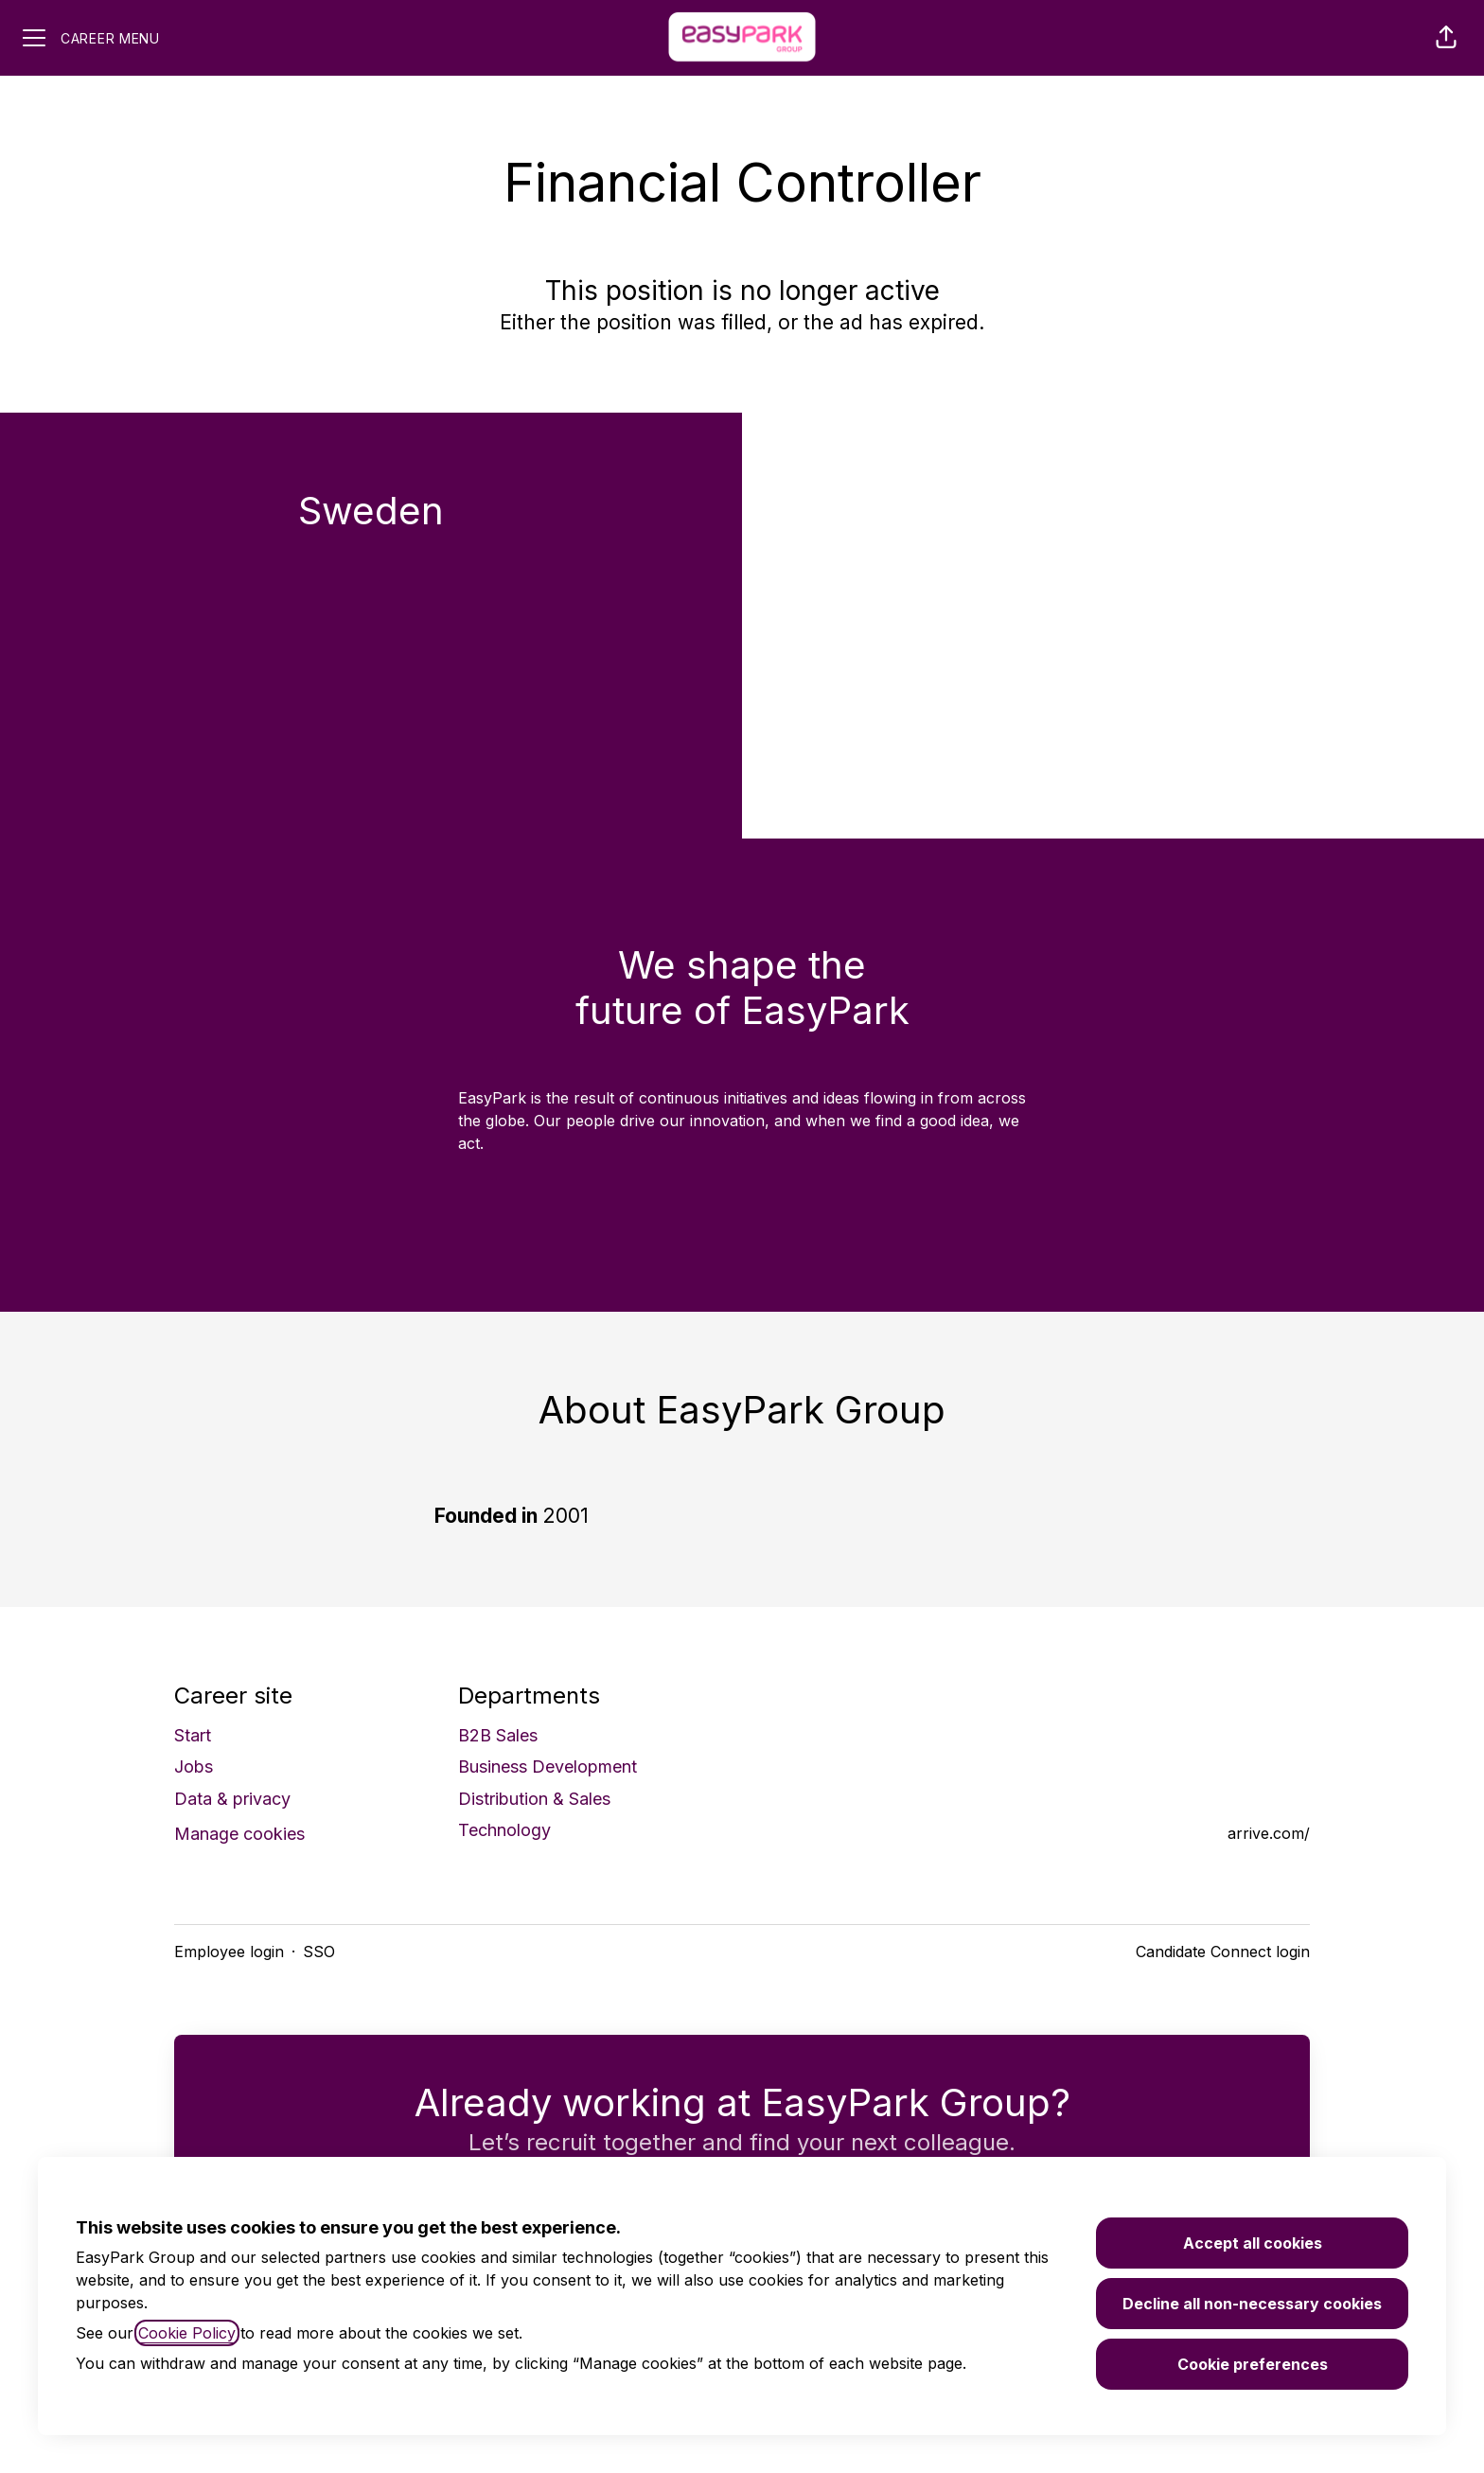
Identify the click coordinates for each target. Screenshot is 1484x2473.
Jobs (193, 1766)
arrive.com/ (1269, 1833)
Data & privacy (232, 1799)
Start (192, 1735)
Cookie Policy (187, 2332)
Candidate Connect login (1223, 1951)
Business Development (547, 1766)
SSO (319, 1951)
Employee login (229, 1951)
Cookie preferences (1252, 2364)
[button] (1446, 37)
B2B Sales (498, 1735)
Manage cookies (239, 1834)
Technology (504, 1830)
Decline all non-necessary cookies (1252, 2303)
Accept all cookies (1252, 2243)
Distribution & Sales (534, 1799)
